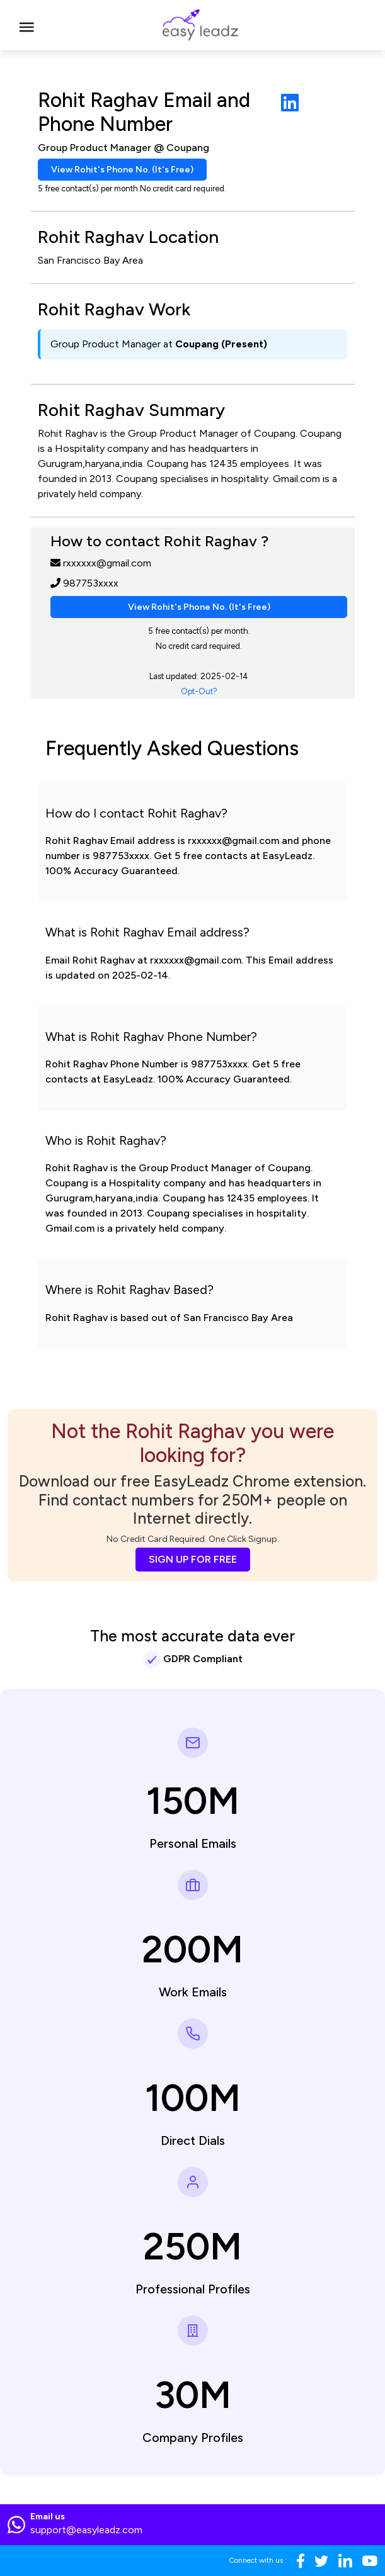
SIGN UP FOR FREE (193, 1559)
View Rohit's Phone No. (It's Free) (122, 169)
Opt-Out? (199, 691)
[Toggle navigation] (27, 25)
